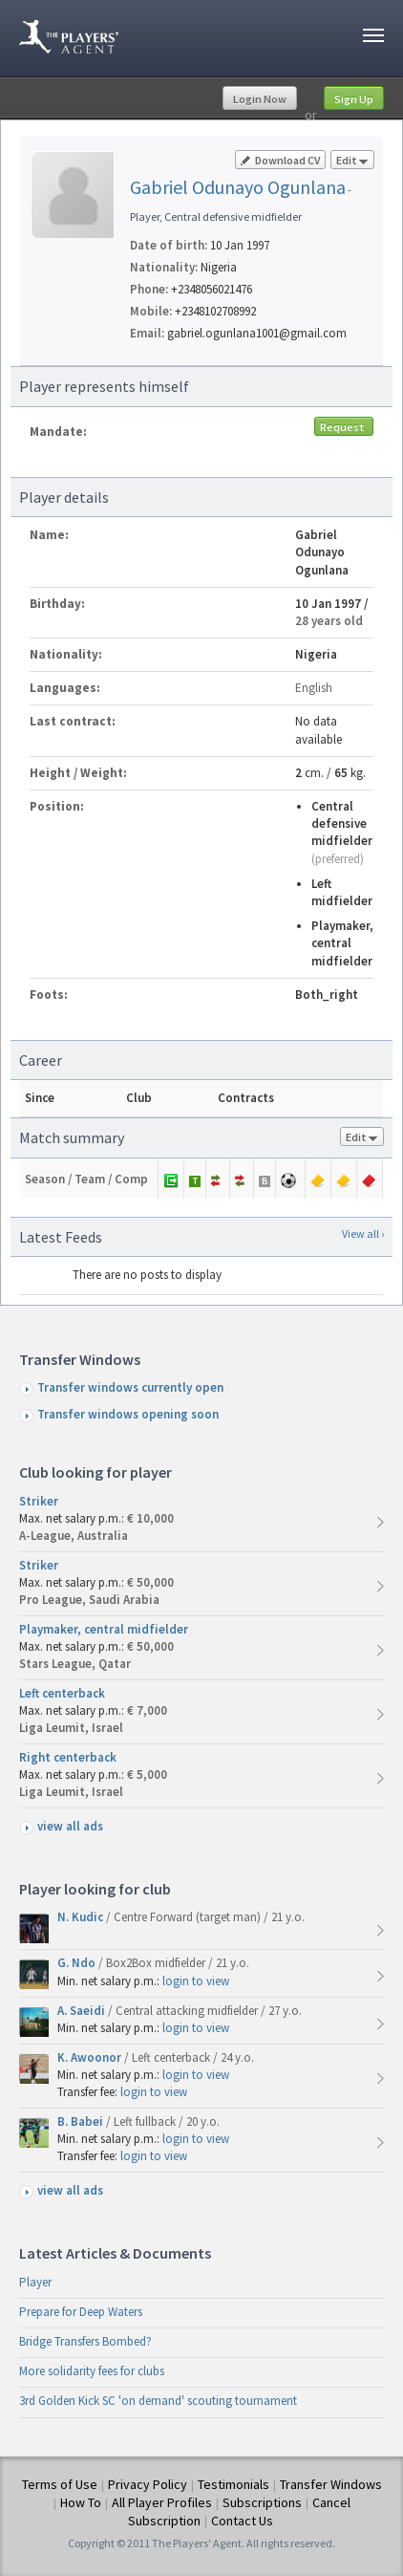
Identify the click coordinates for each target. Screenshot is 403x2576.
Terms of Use (59, 2484)
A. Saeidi (82, 2010)
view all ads (70, 1826)
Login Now (259, 99)
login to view (195, 1981)
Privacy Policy (147, 2484)
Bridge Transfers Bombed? (85, 2341)
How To (80, 2502)
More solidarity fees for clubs (91, 2371)
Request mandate (344, 428)
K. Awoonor (90, 2057)
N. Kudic (81, 1917)
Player (35, 2282)
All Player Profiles (162, 2502)
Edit (352, 161)
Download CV (280, 160)
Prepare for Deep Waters (80, 2312)
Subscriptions (262, 2502)
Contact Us (242, 2520)
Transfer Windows (331, 2484)
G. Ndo (77, 1963)
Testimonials (233, 2484)
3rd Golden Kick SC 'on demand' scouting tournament (158, 2400)
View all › (363, 1233)
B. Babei (81, 2121)
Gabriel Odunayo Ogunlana (238, 187)
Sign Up (353, 99)
